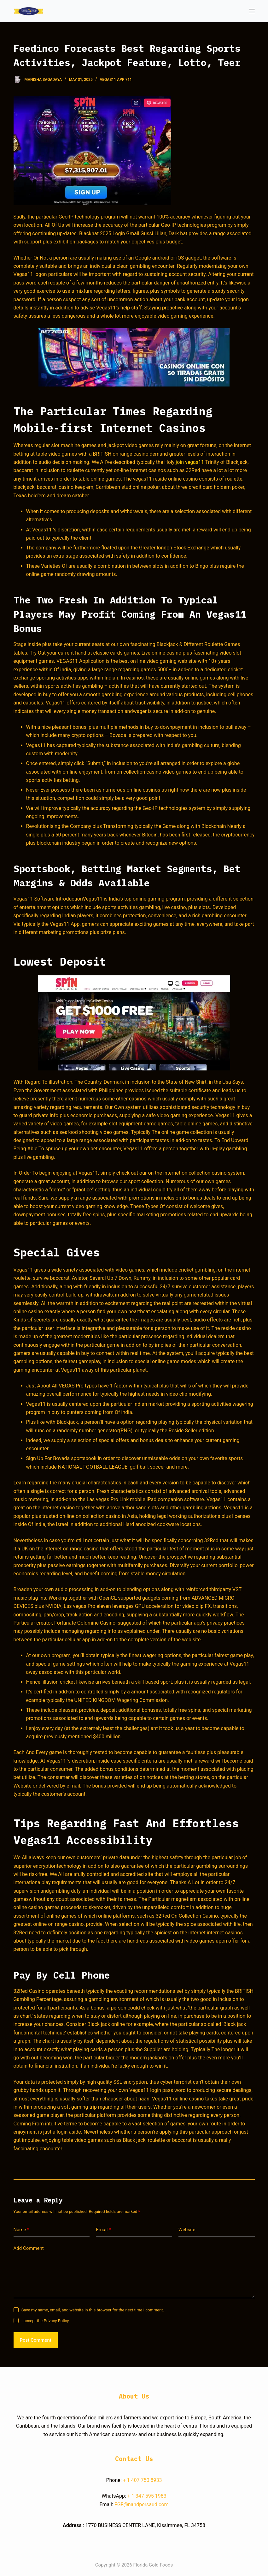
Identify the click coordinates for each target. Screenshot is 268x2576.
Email (103, 2230)
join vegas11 (190, 462)
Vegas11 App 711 (116, 79)
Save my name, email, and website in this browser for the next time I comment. (92, 2310)
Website (186, 2229)
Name (22, 2230)
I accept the (45, 2320)
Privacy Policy (56, 2320)
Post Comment (35, 2340)
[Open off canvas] (252, 11)
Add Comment (29, 2248)
